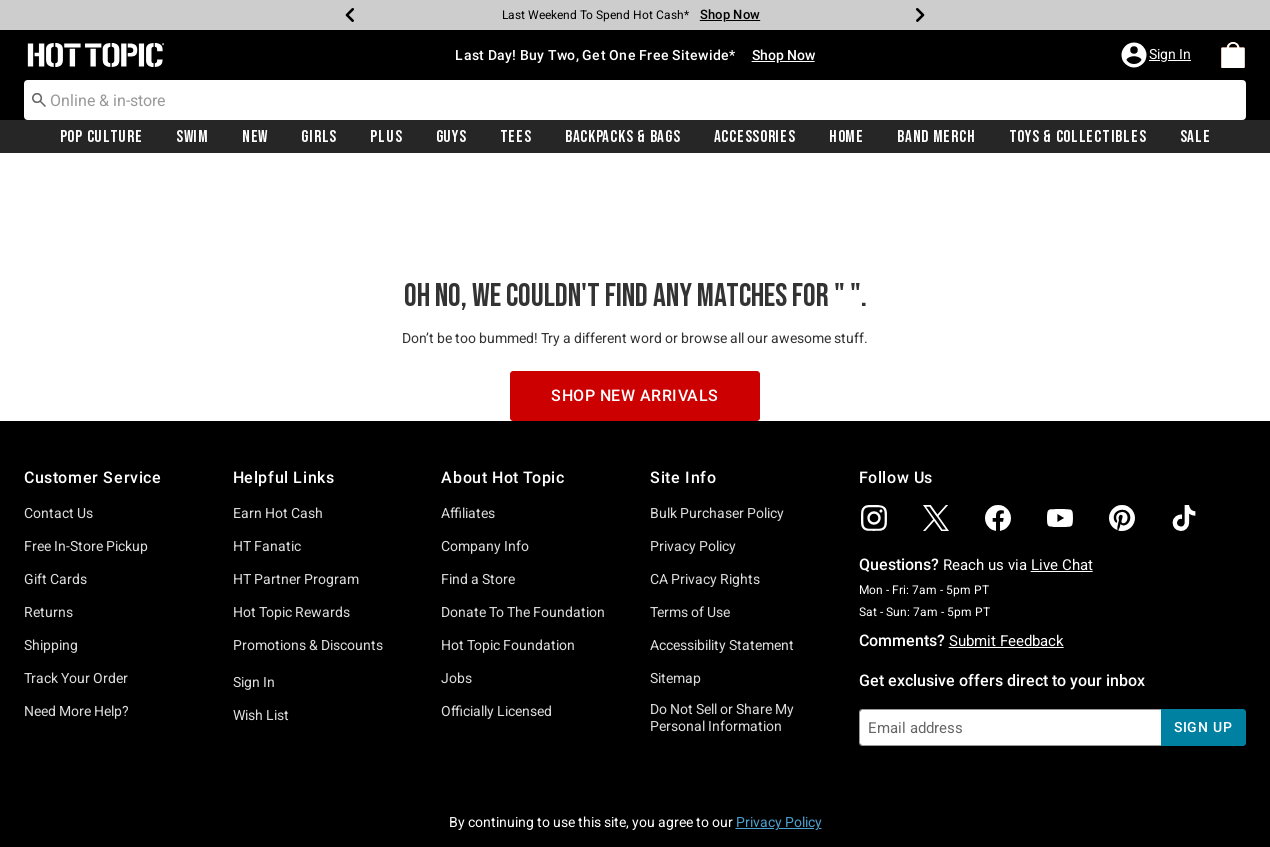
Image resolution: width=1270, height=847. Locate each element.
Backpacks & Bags (623, 137)
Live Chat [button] (1062, 474)
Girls (319, 137)
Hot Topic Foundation (508, 554)
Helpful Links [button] (284, 386)
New (255, 137)
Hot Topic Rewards (291, 521)
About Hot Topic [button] (502, 386)
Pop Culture (101, 137)
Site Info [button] (683, 386)
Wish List (261, 624)
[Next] (920, 15)
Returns (48, 521)
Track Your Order (76, 587)
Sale (1195, 137)
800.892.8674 (856, 805)
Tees (516, 137)
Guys (451, 137)
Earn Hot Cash (278, 422)
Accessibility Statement (722, 554)
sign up (1203, 636)
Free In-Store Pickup (86, 455)
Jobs (456, 587)
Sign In (254, 591)
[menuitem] (1233, 55)
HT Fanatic (267, 455)
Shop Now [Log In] (730, 14)
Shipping (51, 554)
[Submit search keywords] (39, 99)
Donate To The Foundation (523, 521)
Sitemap (675, 587)
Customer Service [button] (93, 386)
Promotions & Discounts (308, 554)
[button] (1158, 55)
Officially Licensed (496, 620)
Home (846, 137)
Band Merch (936, 137)
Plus (386, 137)
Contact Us (58, 422)
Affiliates (468, 422)
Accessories (755, 137)
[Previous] (350, 15)
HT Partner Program (296, 488)
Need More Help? (76, 620)
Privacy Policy (693, 455)
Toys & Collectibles (1078, 137)
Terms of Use (690, 521)
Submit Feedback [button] (1006, 550)
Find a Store (478, 488)
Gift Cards (55, 488)
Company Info (485, 455)
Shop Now (783, 55)
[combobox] (635, 100)
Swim (192, 137)
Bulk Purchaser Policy (717, 422)
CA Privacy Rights (705, 488)
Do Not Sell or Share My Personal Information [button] (722, 626)
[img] (874, 427)
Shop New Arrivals (635, 304)
